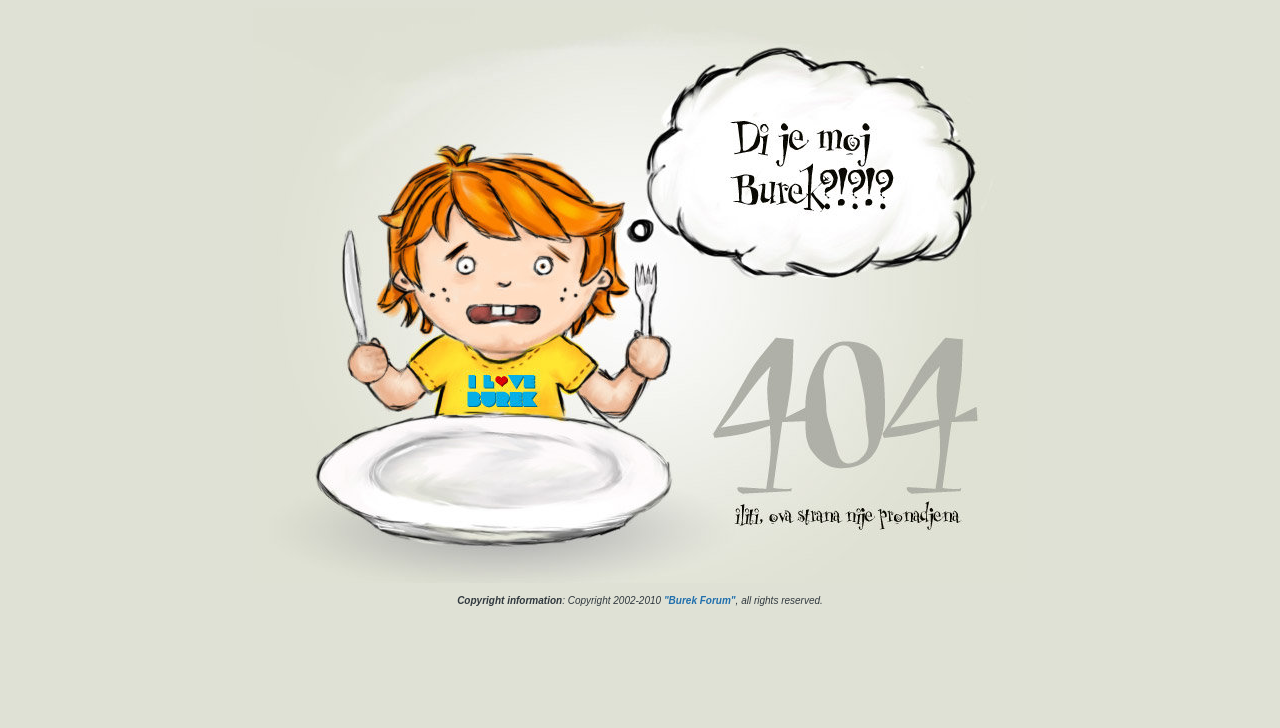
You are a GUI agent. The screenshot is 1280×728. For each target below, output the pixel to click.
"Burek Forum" (700, 600)
